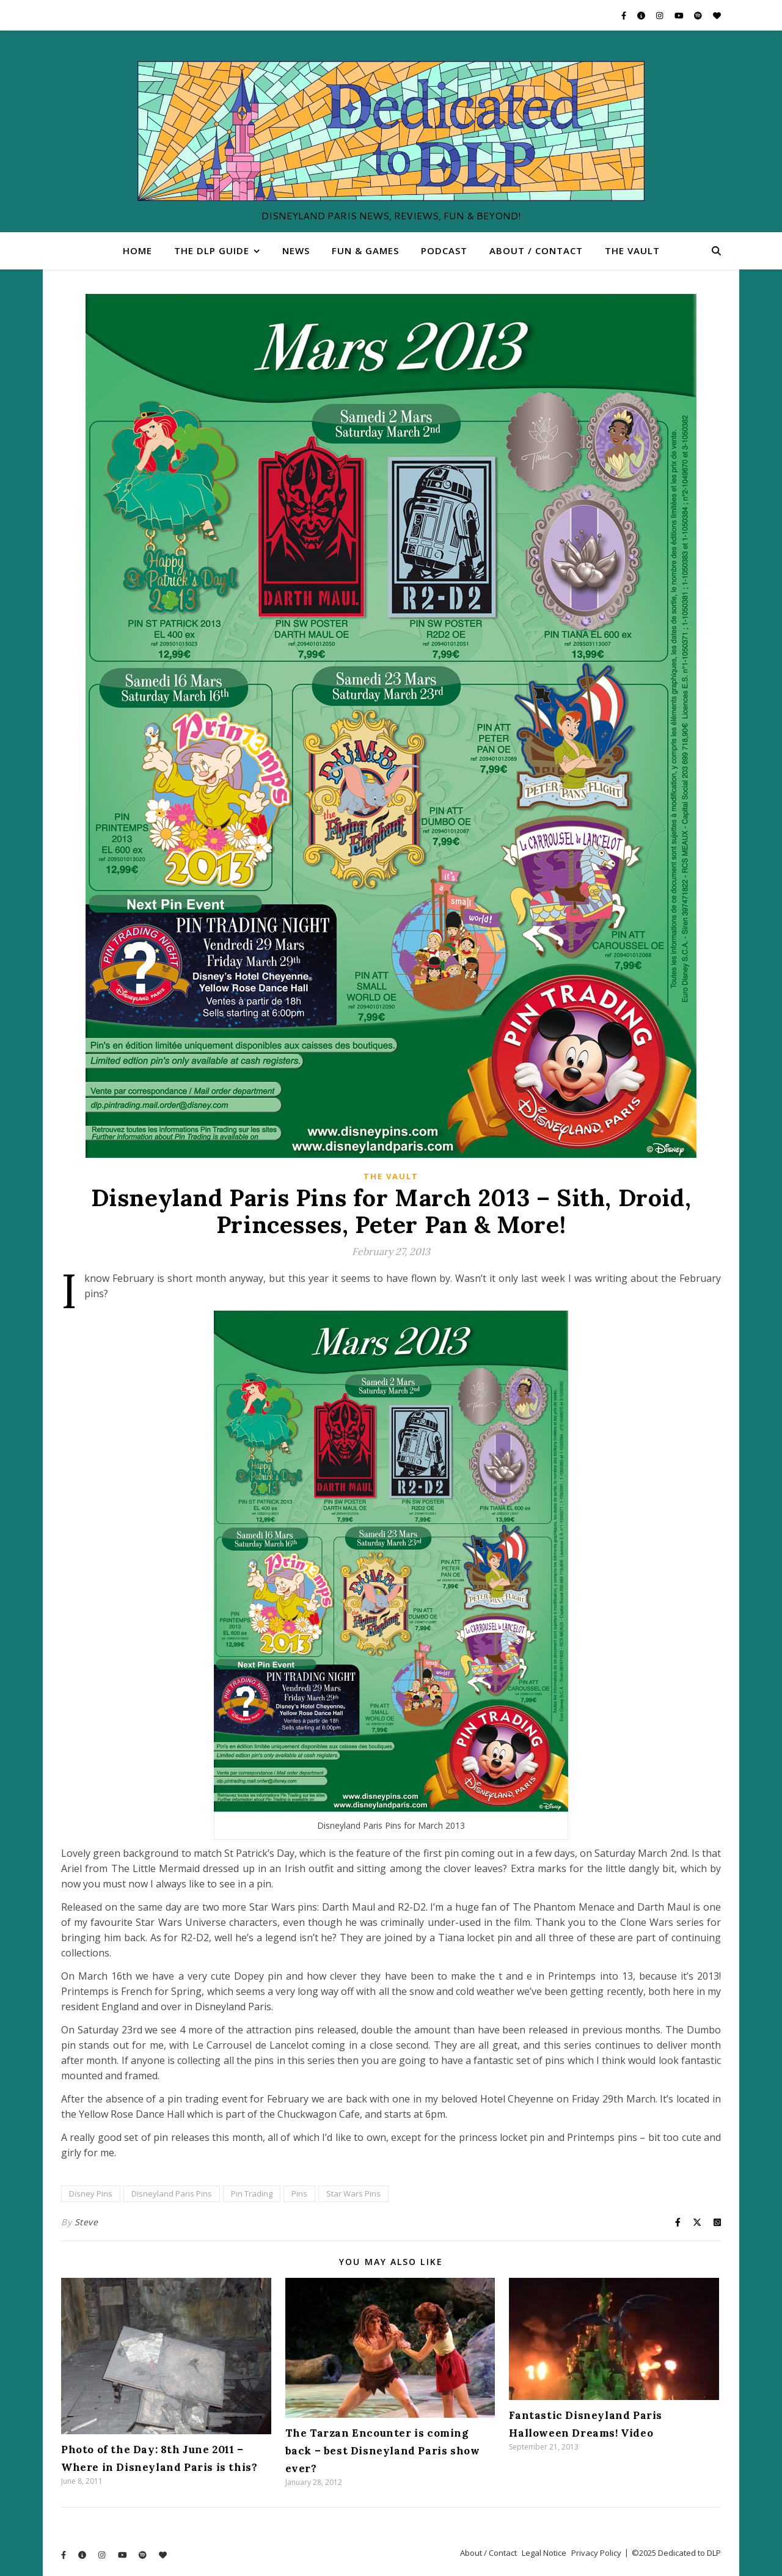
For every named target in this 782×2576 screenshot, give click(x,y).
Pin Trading (251, 2193)
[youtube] (679, 15)
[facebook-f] (624, 15)
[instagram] (660, 15)
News (296, 250)
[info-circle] (642, 15)
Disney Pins (90, 2193)
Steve (86, 2222)
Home (137, 250)
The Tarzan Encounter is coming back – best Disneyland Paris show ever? (382, 2450)
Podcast (444, 250)
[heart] (717, 15)
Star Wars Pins (353, 2193)
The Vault (632, 250)
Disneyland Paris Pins (171, 2193)
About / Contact (536, 250)
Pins (299, 2193)
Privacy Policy (596, 2552)
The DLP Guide (211, 250)
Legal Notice (544, 2552)
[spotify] (699, 15)
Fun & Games (365, 250)
